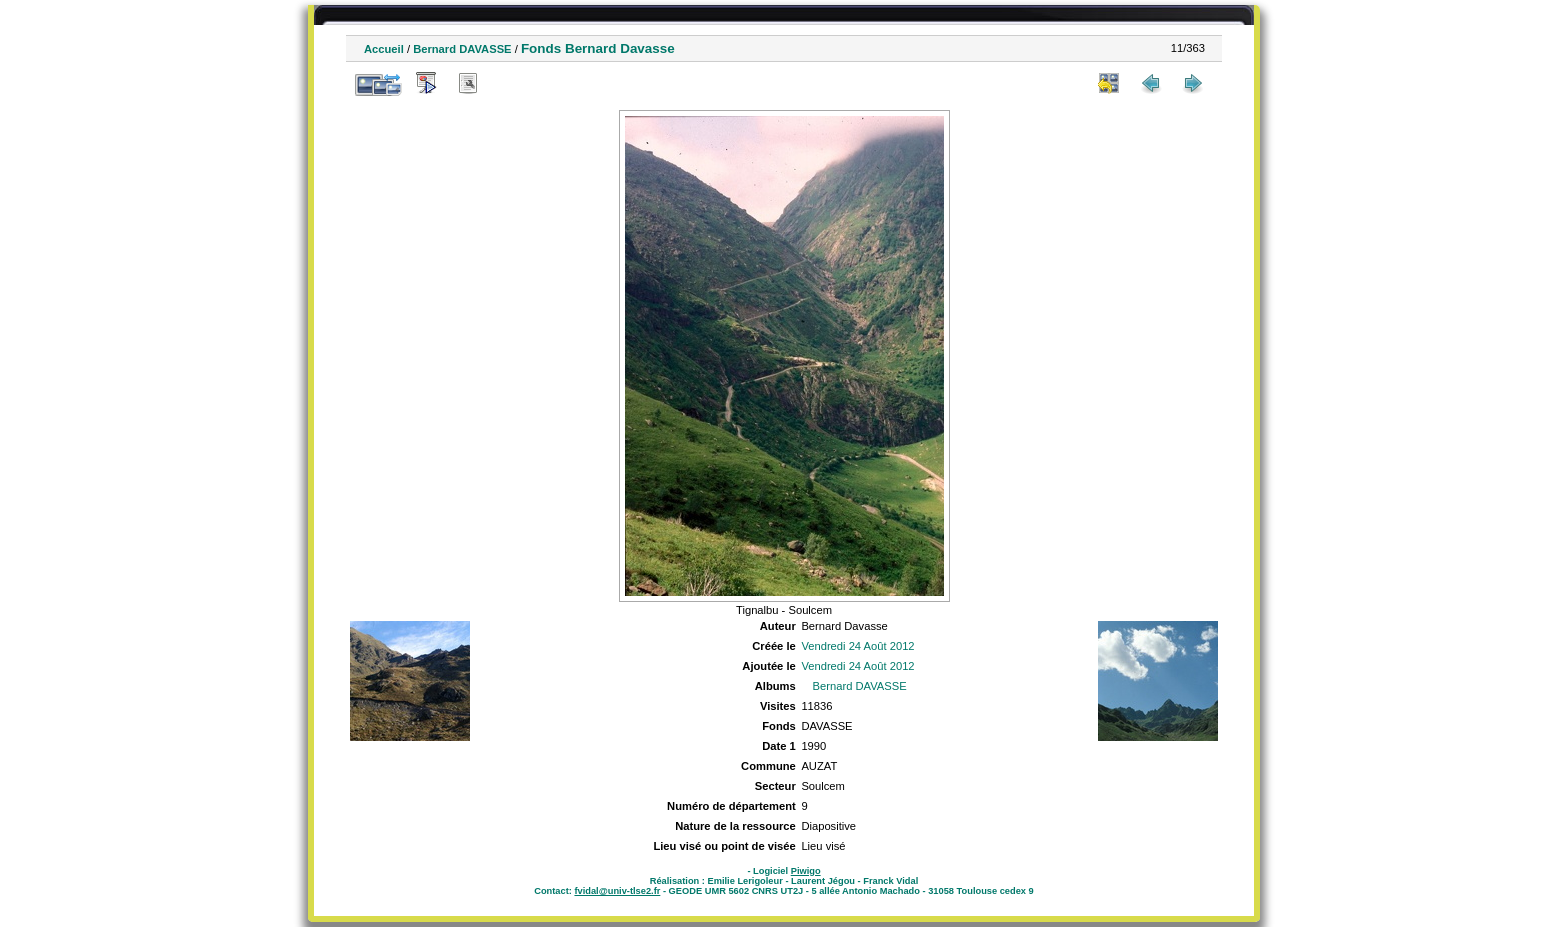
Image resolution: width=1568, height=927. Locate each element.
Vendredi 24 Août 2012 (857, 646)
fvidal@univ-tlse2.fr (617, 891)
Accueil (384, 49)
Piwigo (806, 871)
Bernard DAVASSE (462, 49)
